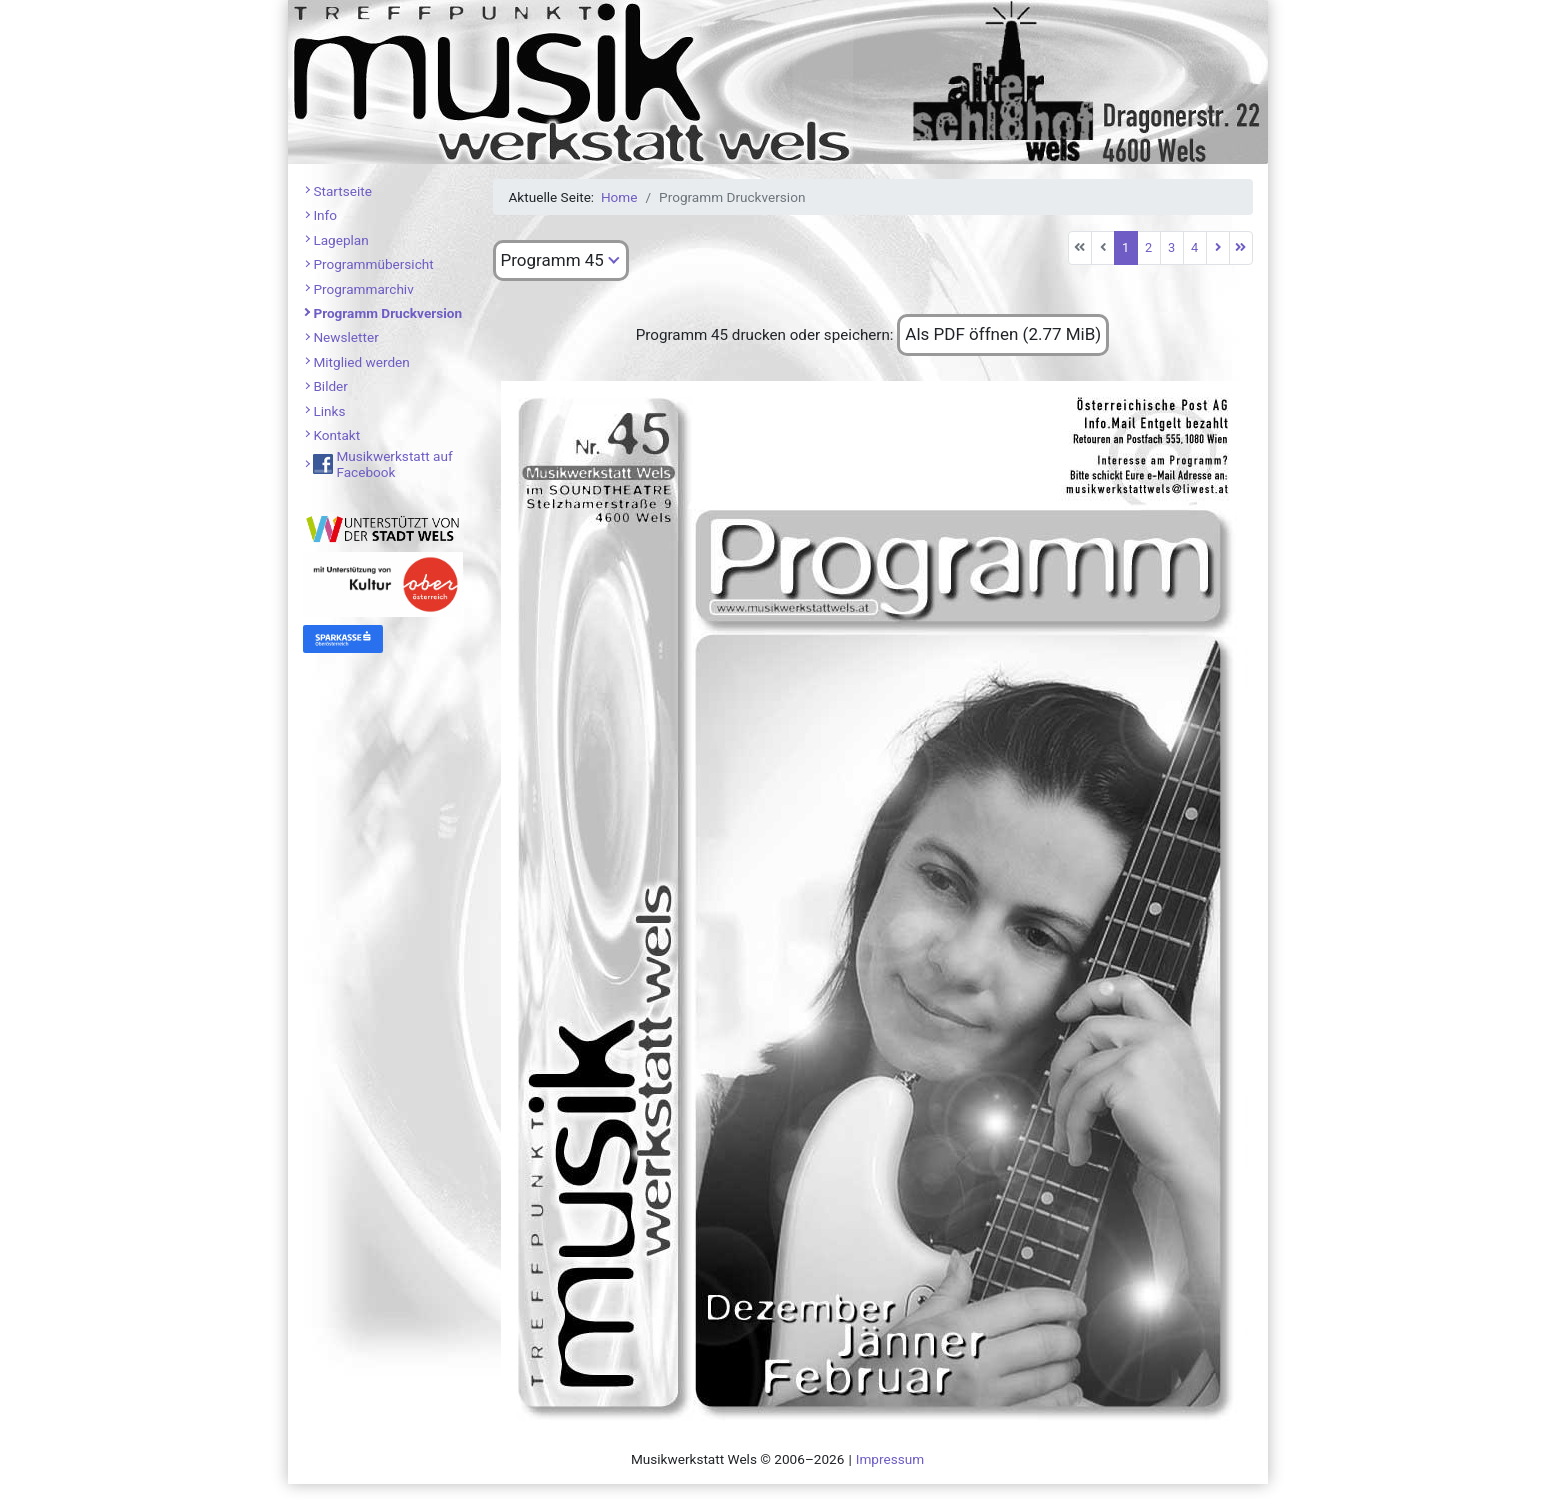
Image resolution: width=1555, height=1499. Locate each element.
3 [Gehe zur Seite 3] (1171, 247)
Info (325, 215)
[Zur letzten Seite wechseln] (1241, 248)
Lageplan (340, 240)
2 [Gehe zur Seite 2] (1148, 247)
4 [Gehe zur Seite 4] (1194, 247)
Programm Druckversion (387, 313)
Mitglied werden (361, 362)
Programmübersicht (373, 264)
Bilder (330, 386)
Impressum (890, 1459)
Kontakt (336, 435)
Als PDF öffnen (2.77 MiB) (1003, 334)
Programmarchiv (363, 289)
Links (329, 411)
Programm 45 (552, 260)
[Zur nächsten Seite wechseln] (1218, 248)
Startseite (342, 191)
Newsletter (345, 337)
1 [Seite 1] (1125, 247)
